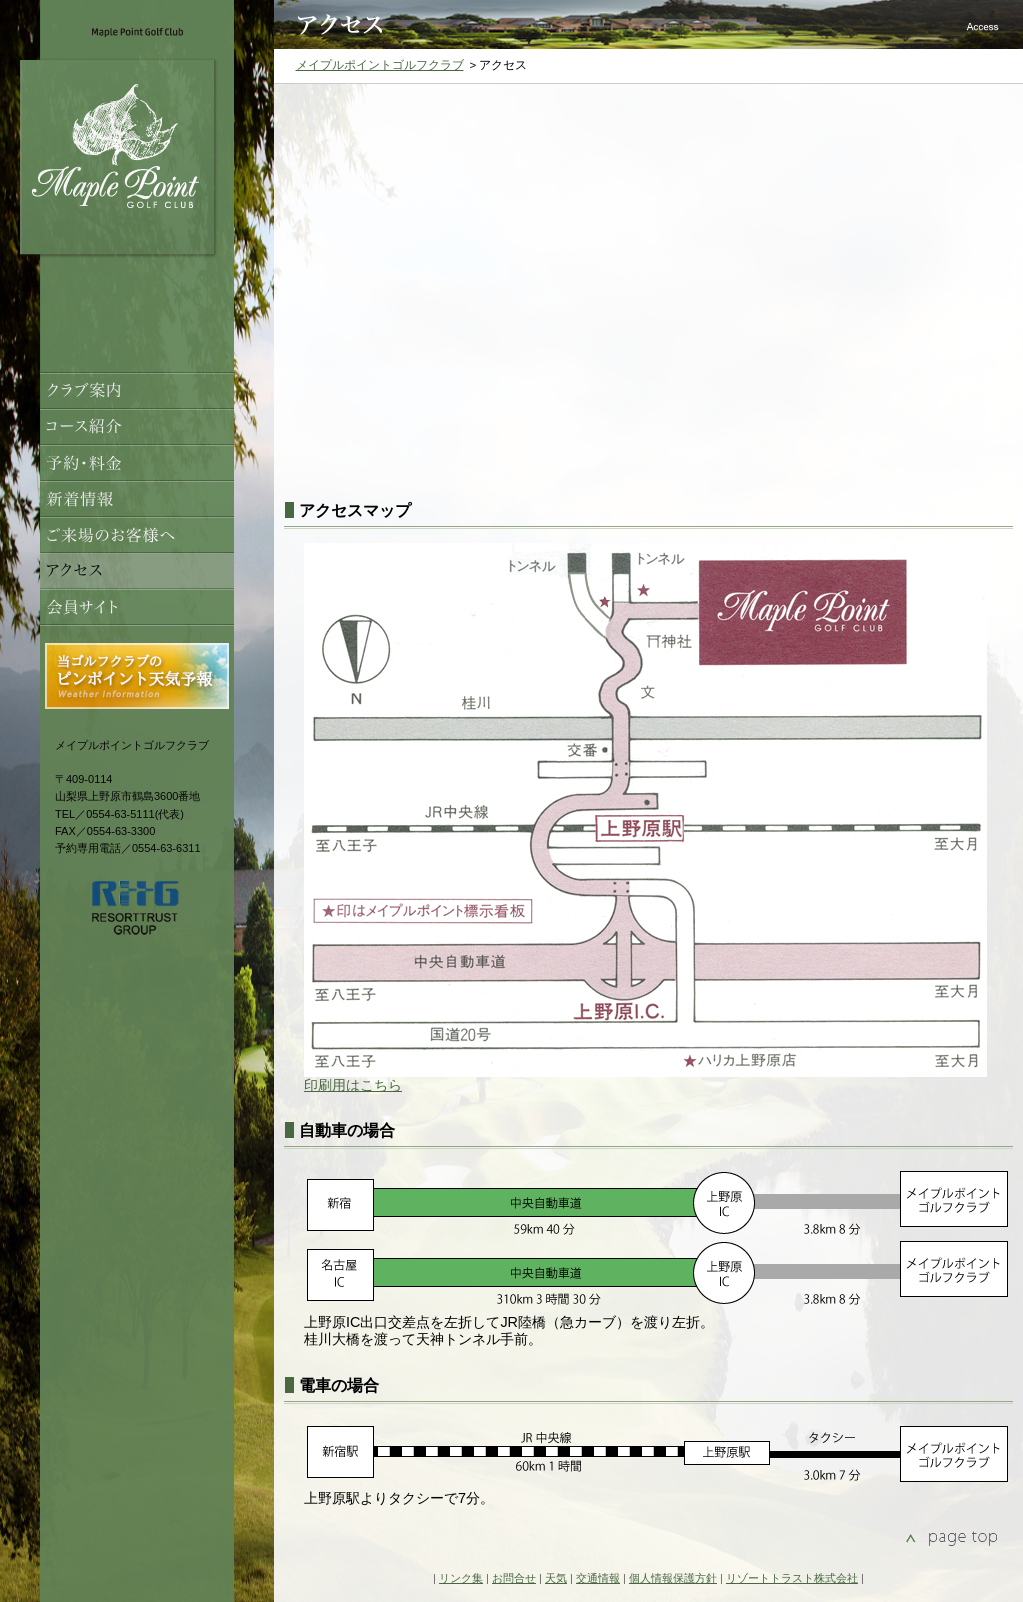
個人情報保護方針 (673, 1578)
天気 (556, 1578)
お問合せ (514, 1578)
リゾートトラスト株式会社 (792, 1578)
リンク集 (461, 1578)
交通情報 (598, 1578)
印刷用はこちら (353, 1085)
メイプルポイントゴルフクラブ (380, 65)
